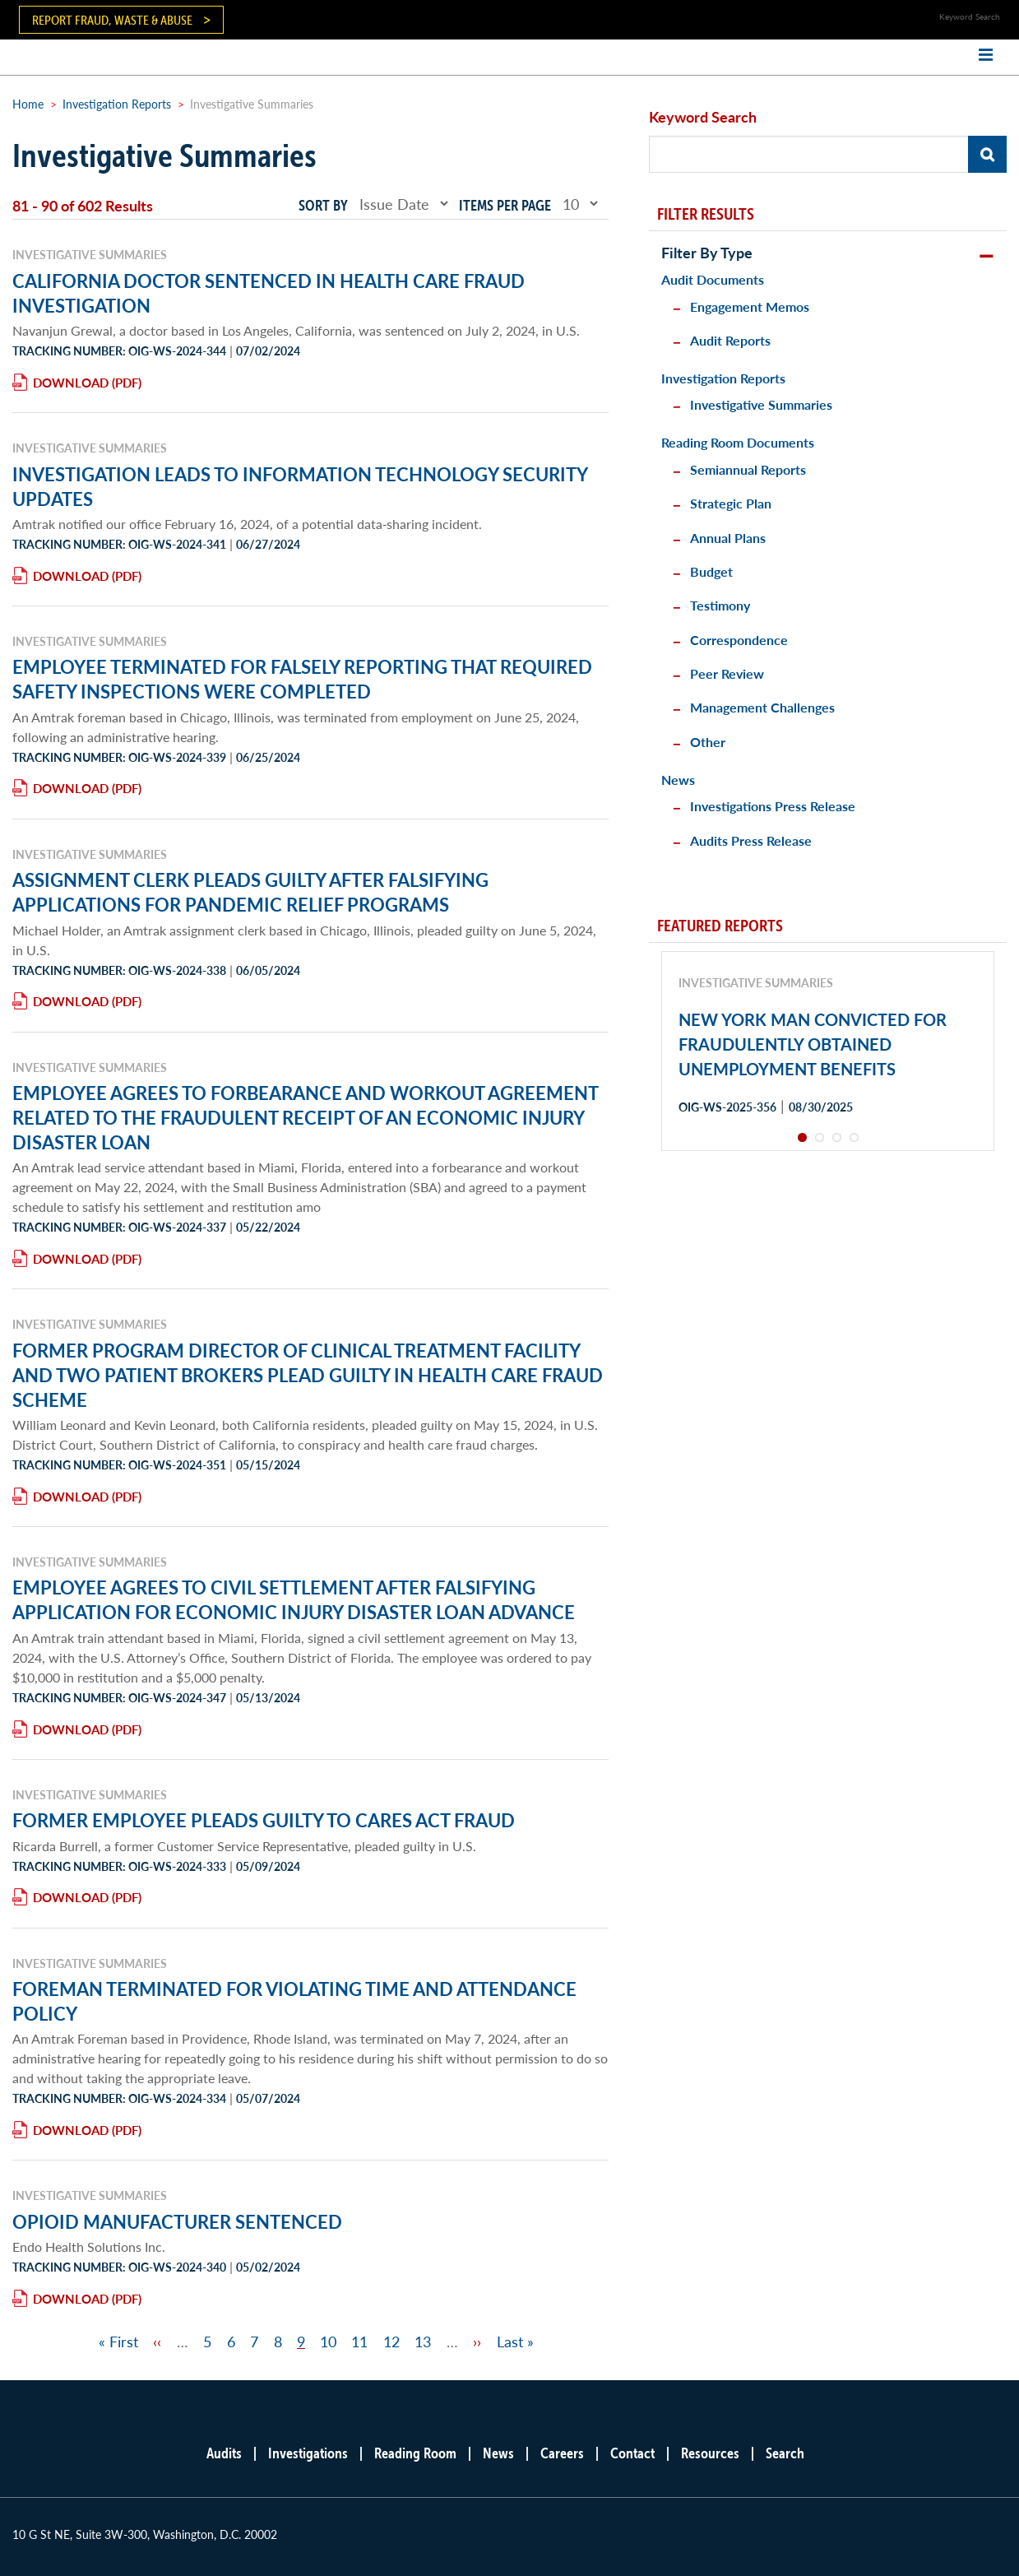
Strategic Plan (730, 503)
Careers (562, 2453)
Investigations (308, 2453)
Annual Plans (728, 537)
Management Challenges (762, 707)
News (678, 779)
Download (71, 382)
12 (391, 2341)
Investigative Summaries (761, 404)
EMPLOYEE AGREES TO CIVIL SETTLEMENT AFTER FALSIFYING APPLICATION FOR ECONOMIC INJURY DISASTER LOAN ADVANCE (293, 1599)
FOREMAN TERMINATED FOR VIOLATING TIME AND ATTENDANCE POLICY (294, 2000)
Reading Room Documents (737, 442)
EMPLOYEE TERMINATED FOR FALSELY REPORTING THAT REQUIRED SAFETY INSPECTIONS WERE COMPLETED (302, 678)
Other (707, 741)
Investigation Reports (117, 103)
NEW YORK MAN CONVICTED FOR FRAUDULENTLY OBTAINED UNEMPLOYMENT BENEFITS (813, 1044)
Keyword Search (703, 116)
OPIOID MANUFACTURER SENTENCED (177, 2221)
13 (423, 2341)
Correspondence (739, 639)
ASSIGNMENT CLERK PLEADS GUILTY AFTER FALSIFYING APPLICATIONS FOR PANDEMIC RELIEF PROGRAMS (250, 891)
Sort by (323, 205)
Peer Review (727, 673)
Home (28, 103)
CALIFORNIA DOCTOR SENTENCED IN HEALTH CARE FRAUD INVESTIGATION (268, 292)
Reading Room (415, 2453)
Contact (632, 2453)
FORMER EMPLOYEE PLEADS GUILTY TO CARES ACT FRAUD (263, 1820)
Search (785, 2453)
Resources (710, 2453)
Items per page (505, 205)
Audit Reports (730, 340)
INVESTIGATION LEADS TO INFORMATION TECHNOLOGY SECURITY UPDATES (299, 486)
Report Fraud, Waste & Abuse (112, 20)
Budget (711, 571)
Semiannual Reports (748, 469)
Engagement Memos (749, 306)
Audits (224, 2453)
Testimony (720, 605)
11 (359, 2341)
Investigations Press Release (772, 805)
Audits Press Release (751, 840)
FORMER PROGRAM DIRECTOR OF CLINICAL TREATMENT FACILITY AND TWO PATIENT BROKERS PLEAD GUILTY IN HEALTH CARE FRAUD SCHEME (307, 1375)
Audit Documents (712, 279)
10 (328, 2341)
